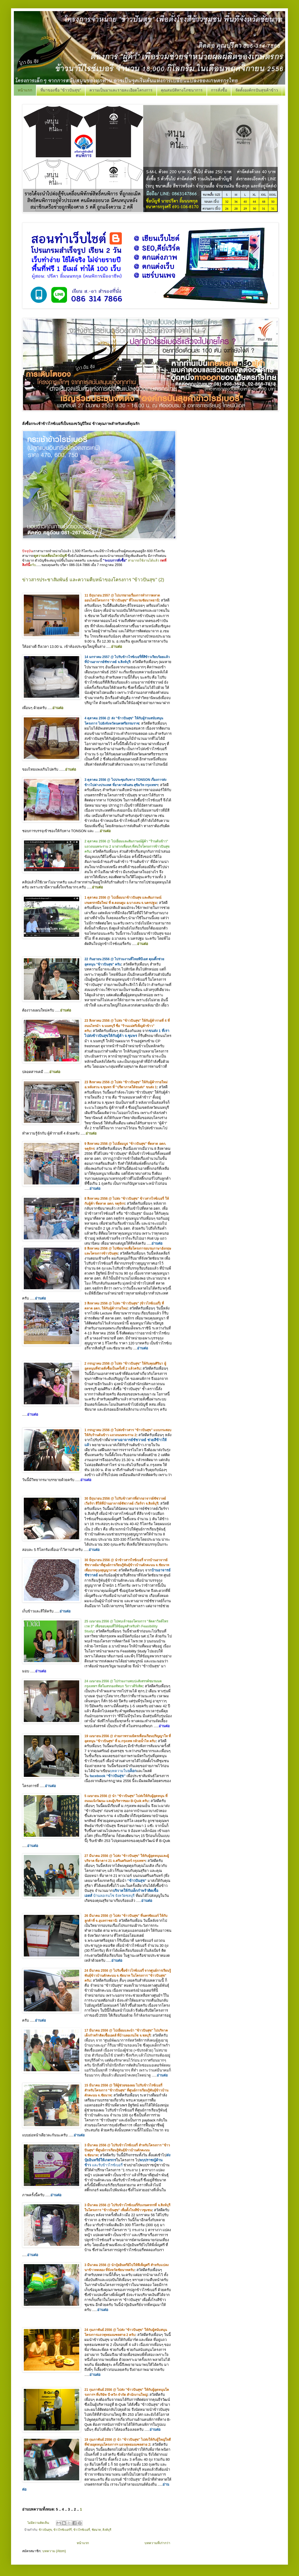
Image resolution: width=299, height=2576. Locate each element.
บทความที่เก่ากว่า (157, 2543)
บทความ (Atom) (54, 2551)
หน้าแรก (25, 90)
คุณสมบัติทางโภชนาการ (182, 90)
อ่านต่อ (116, 646)
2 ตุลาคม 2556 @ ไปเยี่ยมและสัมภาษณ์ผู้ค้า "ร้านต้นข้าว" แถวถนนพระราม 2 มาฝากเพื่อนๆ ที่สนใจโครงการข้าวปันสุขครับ (126, 846)
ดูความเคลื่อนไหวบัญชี (50, 556)
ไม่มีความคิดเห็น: (38, 2522)
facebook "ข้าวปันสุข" (108, 1776)
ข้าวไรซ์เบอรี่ (81, 2529)
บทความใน (123, 1771)
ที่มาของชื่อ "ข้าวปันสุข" (60, 90)
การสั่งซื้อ (219, 90)
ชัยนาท (96, 2529)
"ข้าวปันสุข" (137, 1881)
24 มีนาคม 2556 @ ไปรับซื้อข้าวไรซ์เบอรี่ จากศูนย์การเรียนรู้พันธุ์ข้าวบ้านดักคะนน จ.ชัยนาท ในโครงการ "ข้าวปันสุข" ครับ (127, 1976)
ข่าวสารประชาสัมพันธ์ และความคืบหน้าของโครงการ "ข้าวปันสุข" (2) (93, 579)
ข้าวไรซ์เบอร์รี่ (62, 2529)
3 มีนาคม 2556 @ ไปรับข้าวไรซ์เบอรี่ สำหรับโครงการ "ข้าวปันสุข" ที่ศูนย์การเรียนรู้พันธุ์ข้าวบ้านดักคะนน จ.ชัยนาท (127, 2150)
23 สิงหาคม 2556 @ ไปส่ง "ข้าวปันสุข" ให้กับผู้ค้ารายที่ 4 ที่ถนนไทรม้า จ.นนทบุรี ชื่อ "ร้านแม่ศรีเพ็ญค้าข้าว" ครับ (126, 1026)
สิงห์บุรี (106, 2529)
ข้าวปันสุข (45, 2529)
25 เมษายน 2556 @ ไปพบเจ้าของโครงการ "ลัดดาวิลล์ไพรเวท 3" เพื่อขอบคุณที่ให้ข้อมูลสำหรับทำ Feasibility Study (126, 1626)
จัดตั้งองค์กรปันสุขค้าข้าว (256, 90)
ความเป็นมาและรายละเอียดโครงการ (121, 90)
